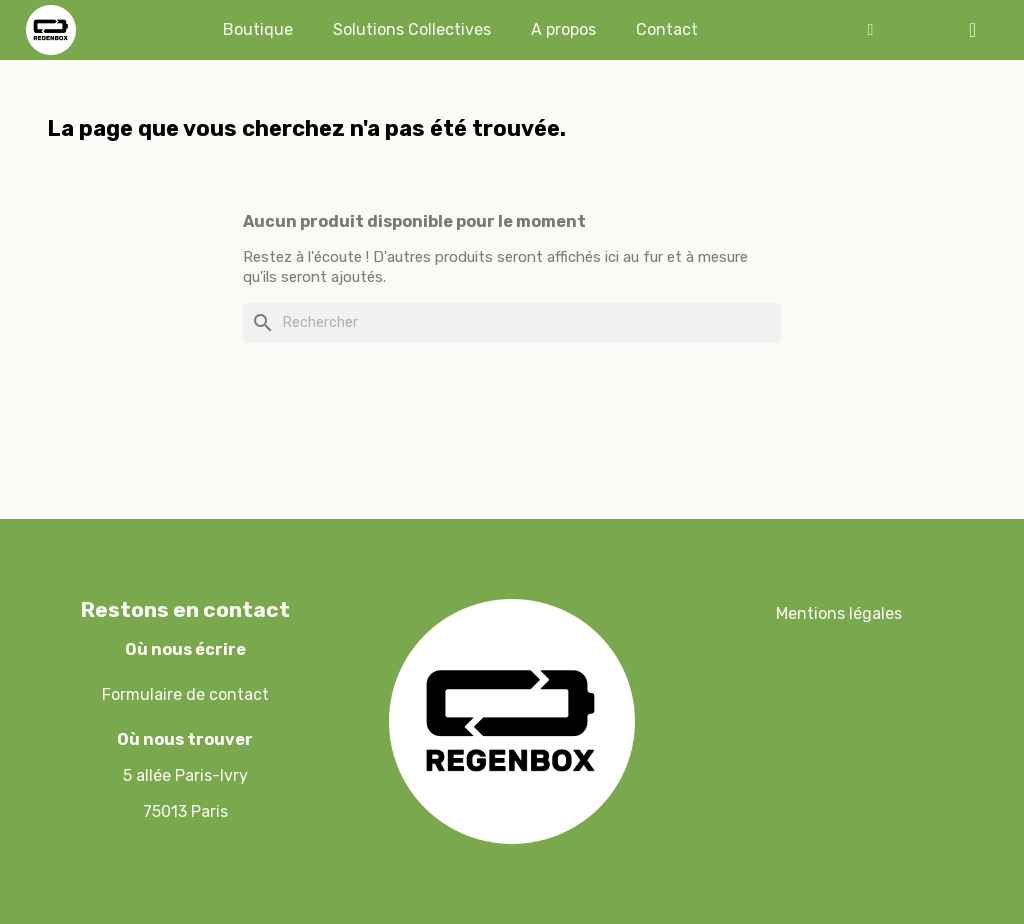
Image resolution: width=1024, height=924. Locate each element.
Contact (667, 29)
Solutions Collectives (412, 29)
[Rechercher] (512, 323)
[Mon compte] (870, 30)
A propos (563, 29)
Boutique (258, 29)
